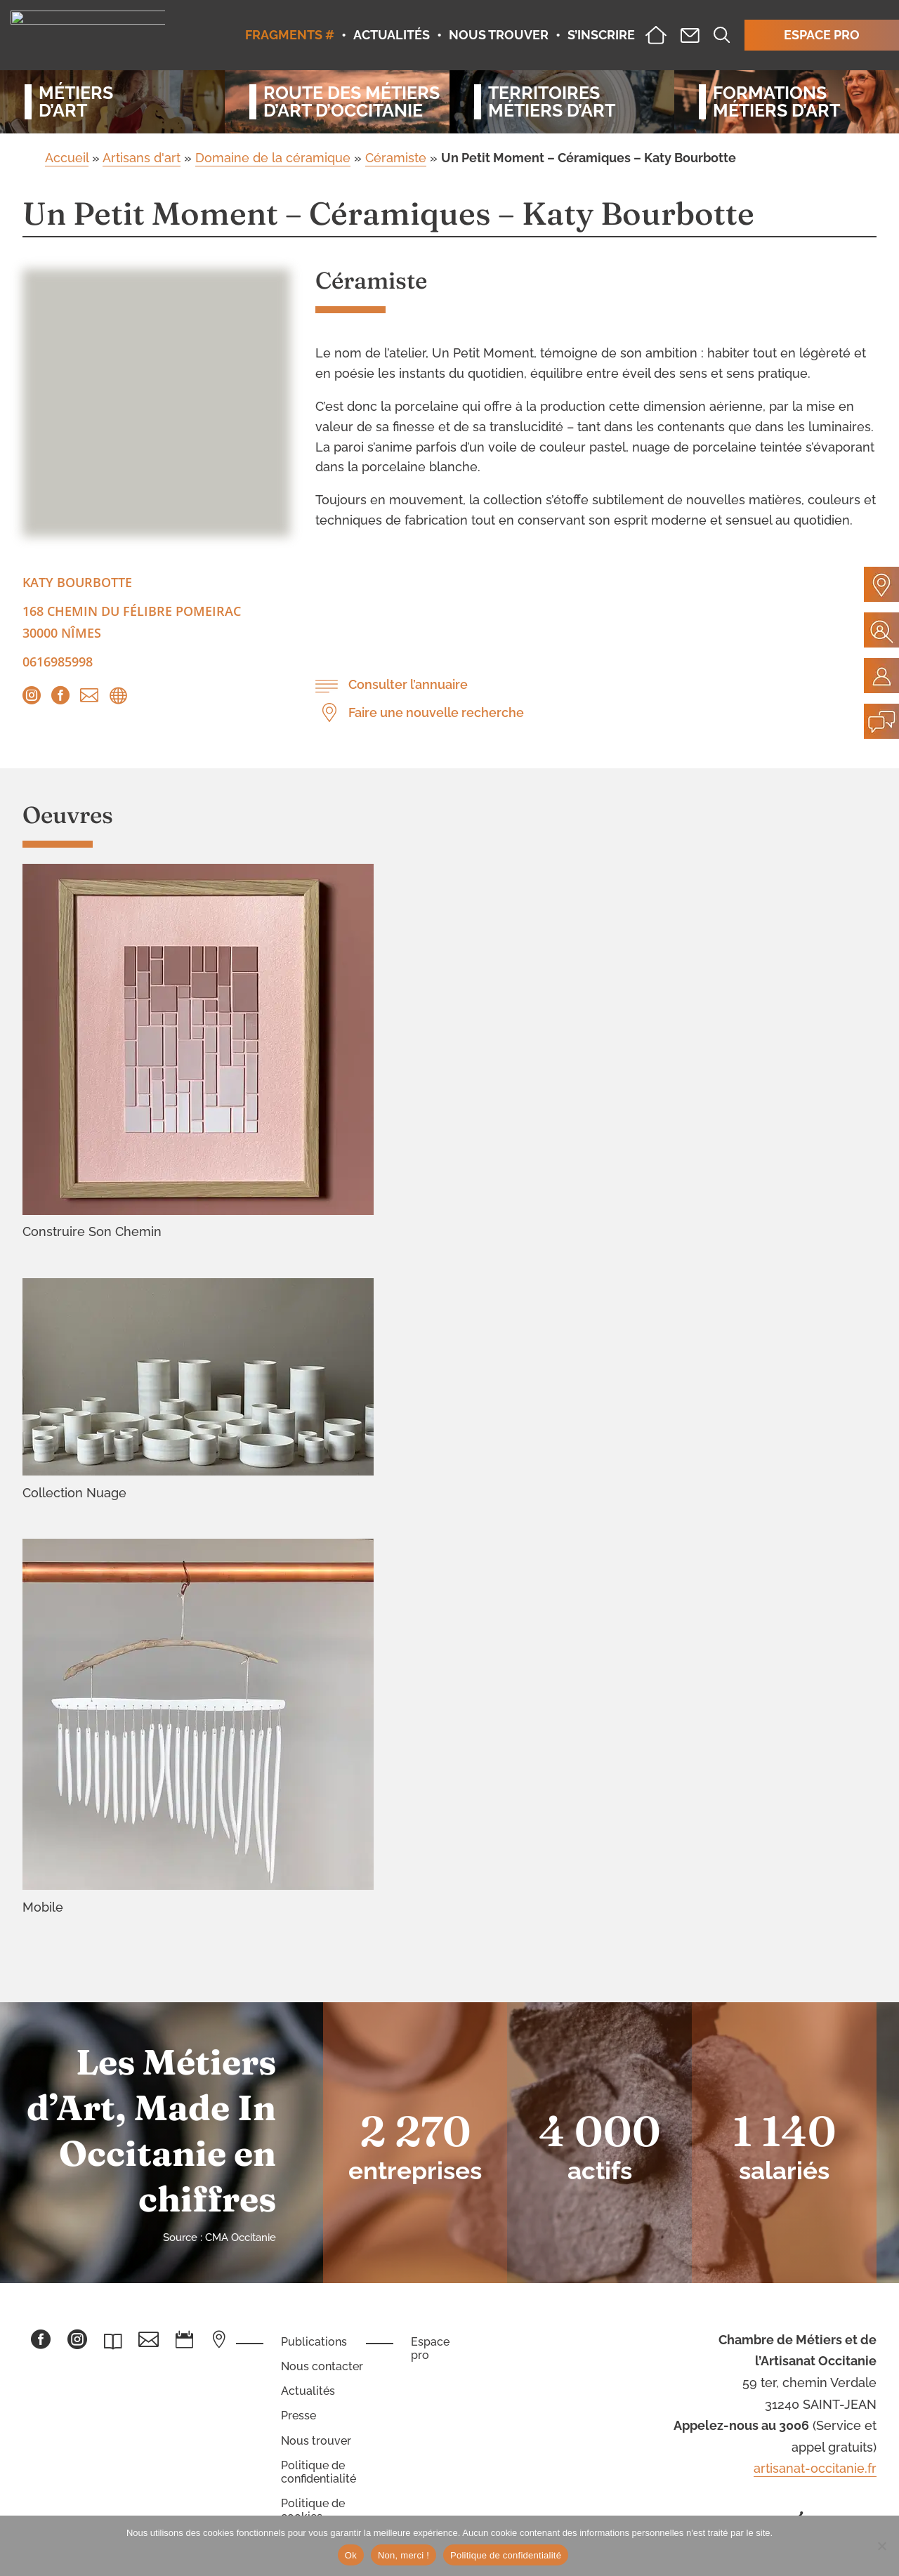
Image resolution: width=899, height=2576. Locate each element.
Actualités (308, 2391)
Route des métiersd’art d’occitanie (344, 101)
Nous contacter (322, 2366)
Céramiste (395, 157)
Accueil (66, 157)
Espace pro (430, 2348)
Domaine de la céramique (272, 157)
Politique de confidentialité (318, 2472)
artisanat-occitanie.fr (815, 2468)
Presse (298, 2415)
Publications (314, 2341)
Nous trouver (316, 2440)
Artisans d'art (142, 157)
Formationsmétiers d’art (776, 101)
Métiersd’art (76, 101)
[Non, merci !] (881, 2546)
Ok (351, 2555)
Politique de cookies (313, 2510)
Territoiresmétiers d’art (551, 101)
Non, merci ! (403, 2555)
